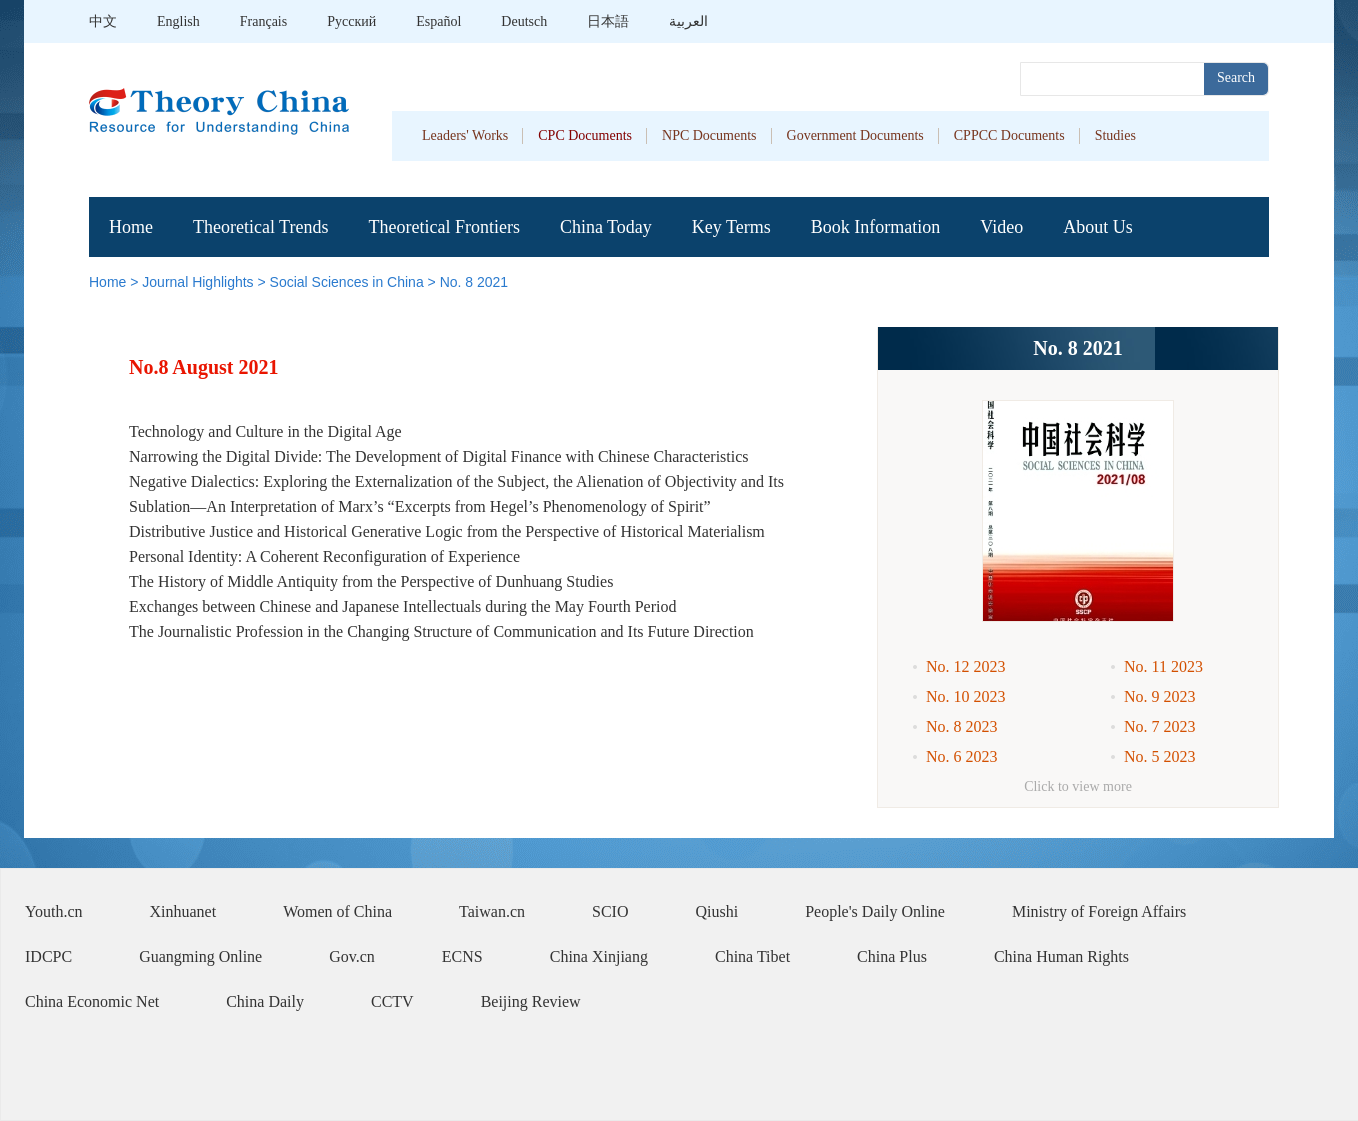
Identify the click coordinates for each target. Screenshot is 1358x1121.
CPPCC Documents (1009, 135)
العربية (688, 21)
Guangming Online (200, 956)
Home (131, 227)
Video (1001, 227)
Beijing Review (531, 1001)
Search (1236, 77)
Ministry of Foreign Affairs (1099, 911)
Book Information (875, 227)
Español (438, 21)
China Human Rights (1061, 956)
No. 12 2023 (966, 666)
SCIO (610, 911)
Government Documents (855, 135)
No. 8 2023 (962, 726)
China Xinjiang (599, 956)
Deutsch (524, 21)
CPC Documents (585, 135)
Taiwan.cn (492, 911)
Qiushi (717, 911)
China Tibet (752, 956)
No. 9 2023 (1160, 696)
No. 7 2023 (1160, 726)
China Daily (265, 1001)
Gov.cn (352, 956)
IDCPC (48, 956)
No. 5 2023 (1160, 756)
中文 (103, 21)
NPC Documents (709, 135)
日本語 (608, 21)
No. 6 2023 (962, 756)
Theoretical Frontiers (443, 227)
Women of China (337, 911)
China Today (606, 227)
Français (263, 21)
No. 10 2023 (966, 696)
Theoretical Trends (260, 227)
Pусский (351, 21)
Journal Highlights (197, 282)
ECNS (462, 956)
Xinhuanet (183, 911)
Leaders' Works (465, 135)
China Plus (892, 956)
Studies (1115, 135)
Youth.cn (54, 911)
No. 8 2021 (474, 282)
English (178, 21)
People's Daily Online (875, 911)
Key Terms (731, 227)
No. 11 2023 (1163, 666)
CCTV (392, 1001)
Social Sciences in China (347, 282)
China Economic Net (92, 1001)
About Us (1098, 227)
